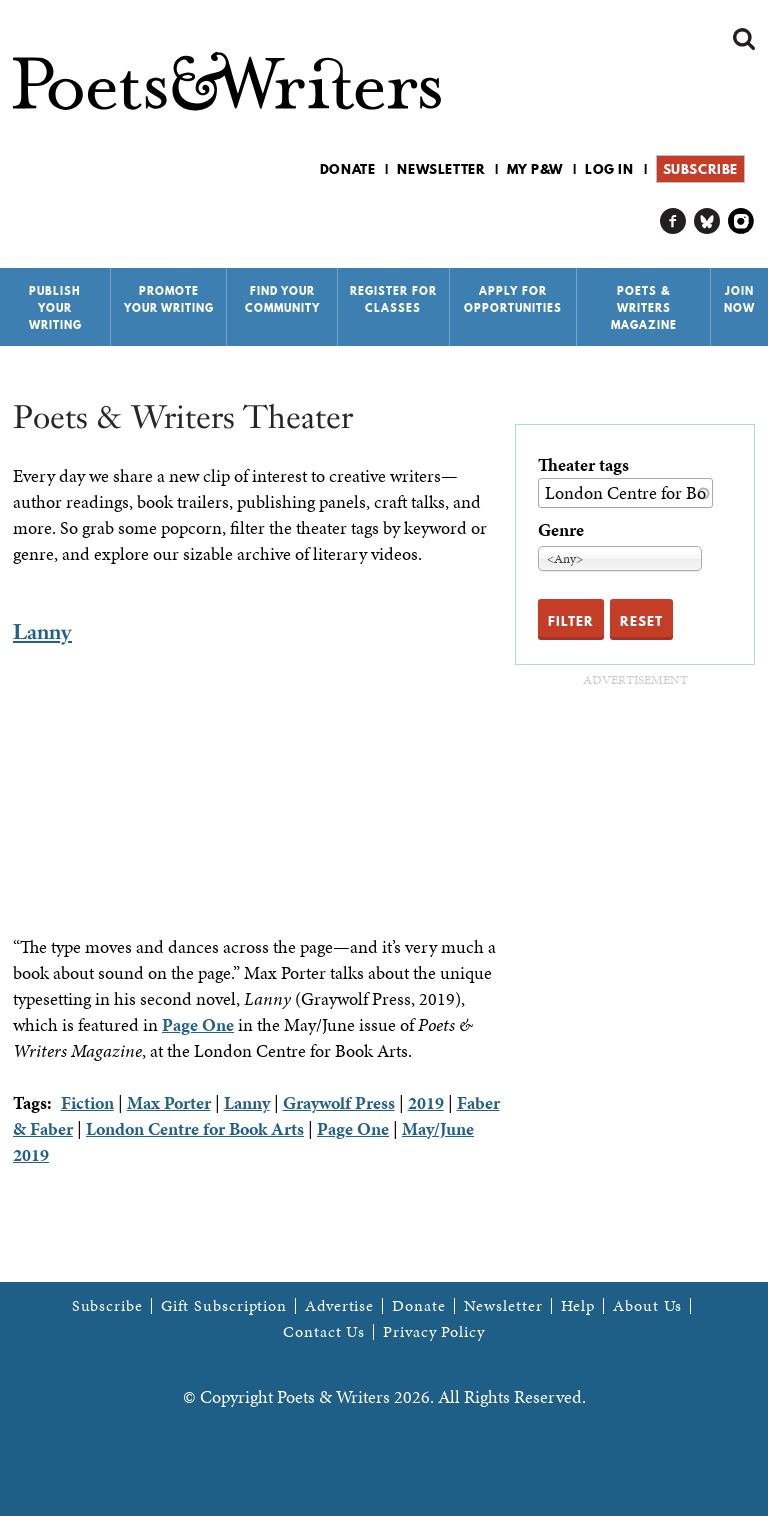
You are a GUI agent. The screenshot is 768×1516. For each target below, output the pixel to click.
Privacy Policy (434, 1332)
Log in (609, 169)
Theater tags (583, 464)
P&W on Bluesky (707, 221)
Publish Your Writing (55, 308)
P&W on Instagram (741, 221)
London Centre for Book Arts (195, 1128)
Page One (198, 1024)
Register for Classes (393, 299)
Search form (744, 39)
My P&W (535, 169)
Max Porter (169, 1102)
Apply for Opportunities (513, 299)
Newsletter (441, 169)
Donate (348, 169)
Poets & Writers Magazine (644, 308)
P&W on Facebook (673, 221)
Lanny (42, 631)
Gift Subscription (224, 1306)
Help (578, 1306)
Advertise (339, 1306)
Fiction (87, 1102)
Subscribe (700, 169)
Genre (561, 529)
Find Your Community (282, 299)
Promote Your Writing (169, 299)
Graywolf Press (339, 1102)
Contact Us (324, 1332)
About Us (647, 1306)
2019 (426, 1102)
